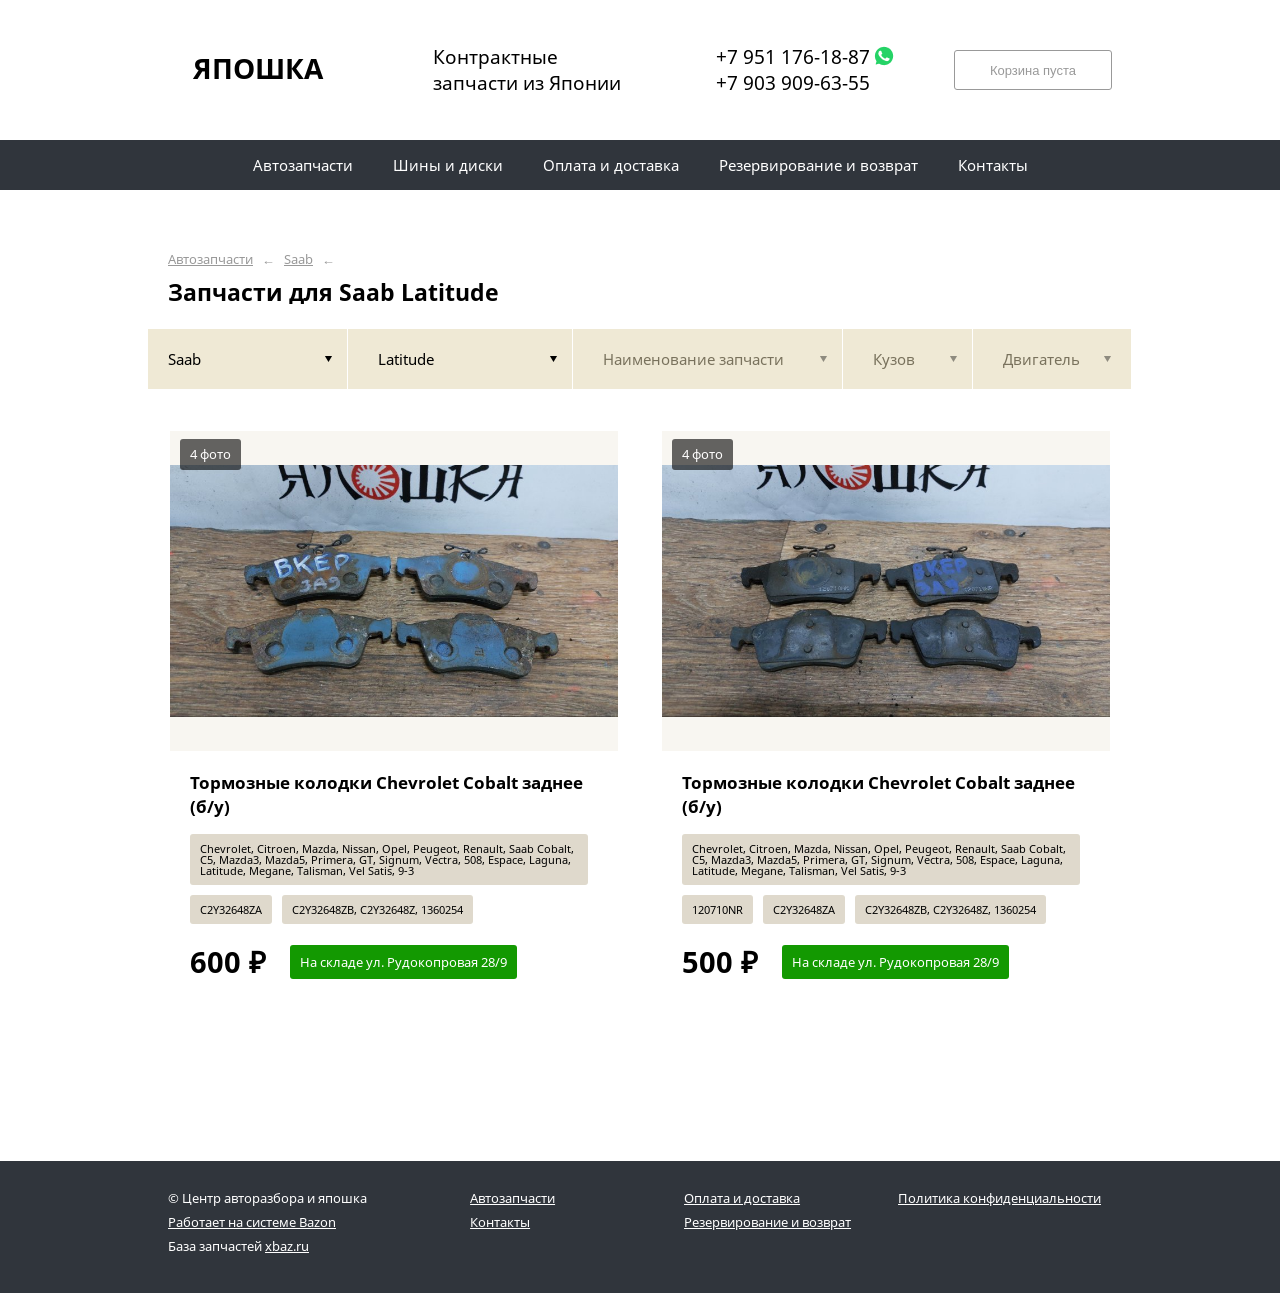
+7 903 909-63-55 (793, 83)
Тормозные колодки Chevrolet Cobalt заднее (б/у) (386, 794)
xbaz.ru (287, 1246)
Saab (298, 259)
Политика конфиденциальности (999, 1198)
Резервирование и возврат (767, 1222)
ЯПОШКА (258, 68)
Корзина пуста (1033, 70)
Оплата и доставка (742, 1198)
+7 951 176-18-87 (793, 57)
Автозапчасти (210, 259)
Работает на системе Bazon (252, 1222)
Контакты (500, 1222)
